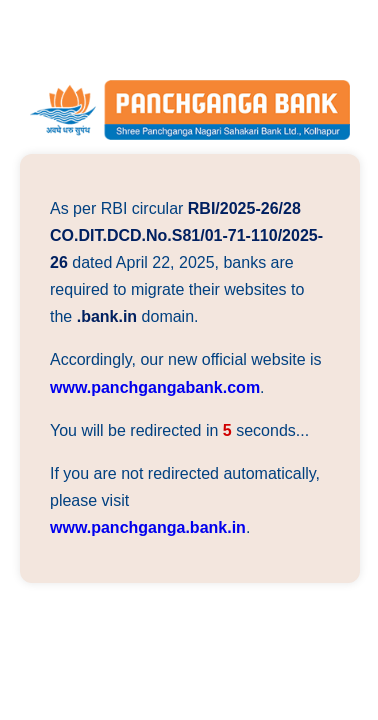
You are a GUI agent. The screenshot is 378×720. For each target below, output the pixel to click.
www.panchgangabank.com (155, 387)
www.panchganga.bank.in (148, 527)
